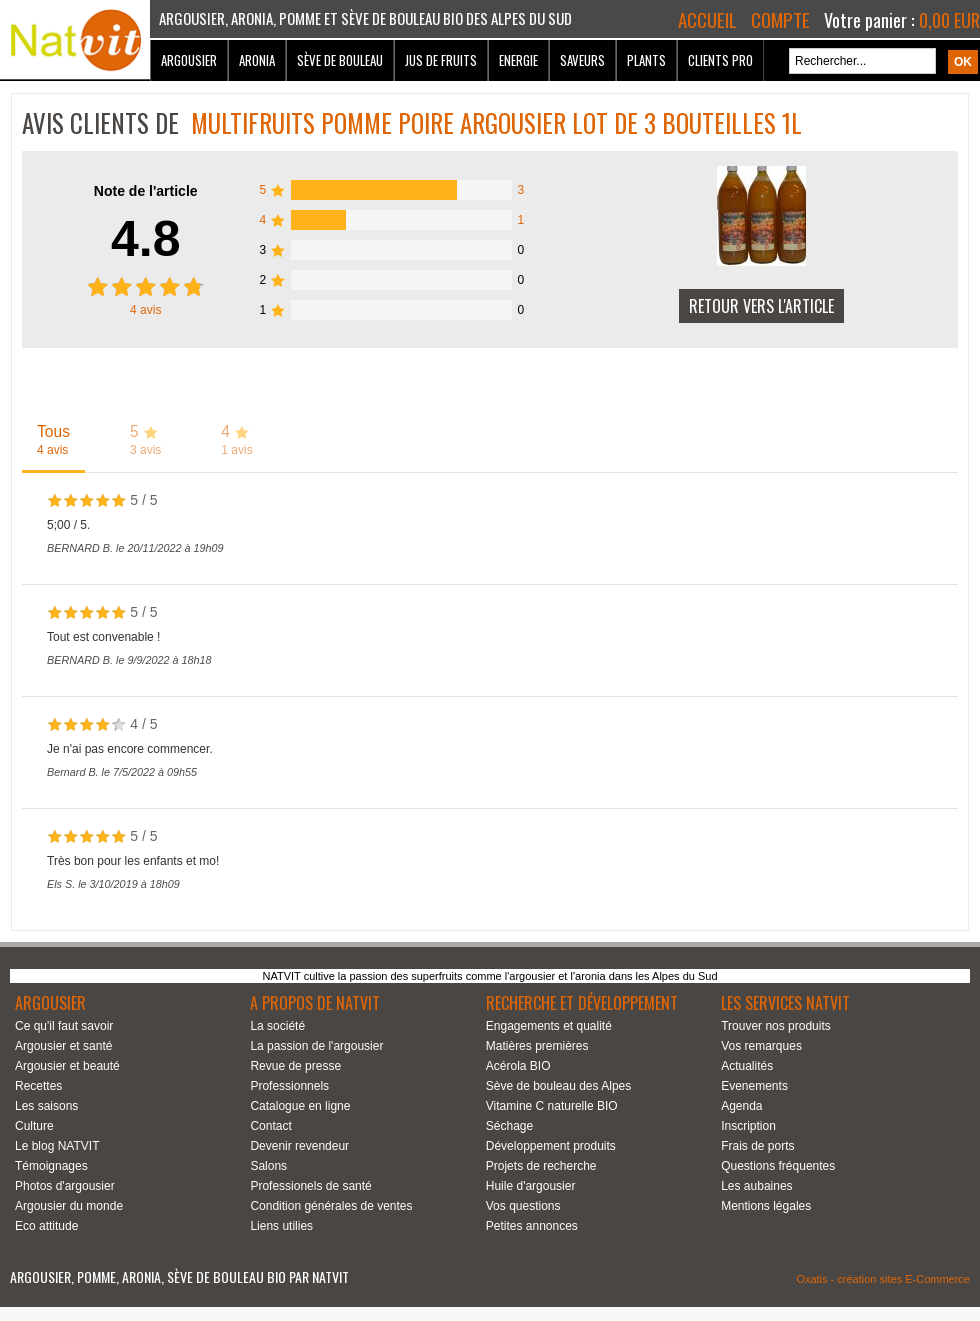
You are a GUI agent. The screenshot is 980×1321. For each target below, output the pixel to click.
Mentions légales (766, 1206)
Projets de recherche (541, 1166)
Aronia (257, 60)
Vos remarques (761, 1046)
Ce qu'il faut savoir (64, 1026)
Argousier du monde (69, 1206)
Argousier (189, 60)
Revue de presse (295, 1066)
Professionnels (289, 1086)
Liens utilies (281, 1226)
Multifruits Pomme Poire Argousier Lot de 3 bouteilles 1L (496, 122)
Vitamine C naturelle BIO (552, 1106)
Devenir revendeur (299, 1146)
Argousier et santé (63, 1046)
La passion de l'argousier (316, 1046)
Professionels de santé (310, 1186)
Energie (518, 60)
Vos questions (523, 1206)
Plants (646, 60)
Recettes (38, 1086)
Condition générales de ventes (331, 1206)
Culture (34, 1126)
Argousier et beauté (67, 1066)
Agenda (741, 1106)
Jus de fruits (441, 60)
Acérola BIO (518, 1066)
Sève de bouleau (340, 60)
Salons (268, 1166)
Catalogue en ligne (300, 1106)
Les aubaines (756, 1186)
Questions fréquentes (778, 1166)
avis (145, 310)
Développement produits (551, 1146)
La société (277, 1026)
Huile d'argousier (531, 1186)
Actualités (747, 1066)
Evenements (754, 1086)
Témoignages (51, 1166)
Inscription (748, 1126)
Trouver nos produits (776, 1026)
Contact (270, 1126)
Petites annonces (532, 1226)
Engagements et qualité (549, 1026)
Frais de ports (757, 1146)
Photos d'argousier (65, 1186)
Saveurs (582, 60)
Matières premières (537, 1046)
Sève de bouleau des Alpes (558, 1086)
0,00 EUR (949, 20)
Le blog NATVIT (57, 1146)
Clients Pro (720, 60)
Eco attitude (46, 1226)
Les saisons (46, 1106)
